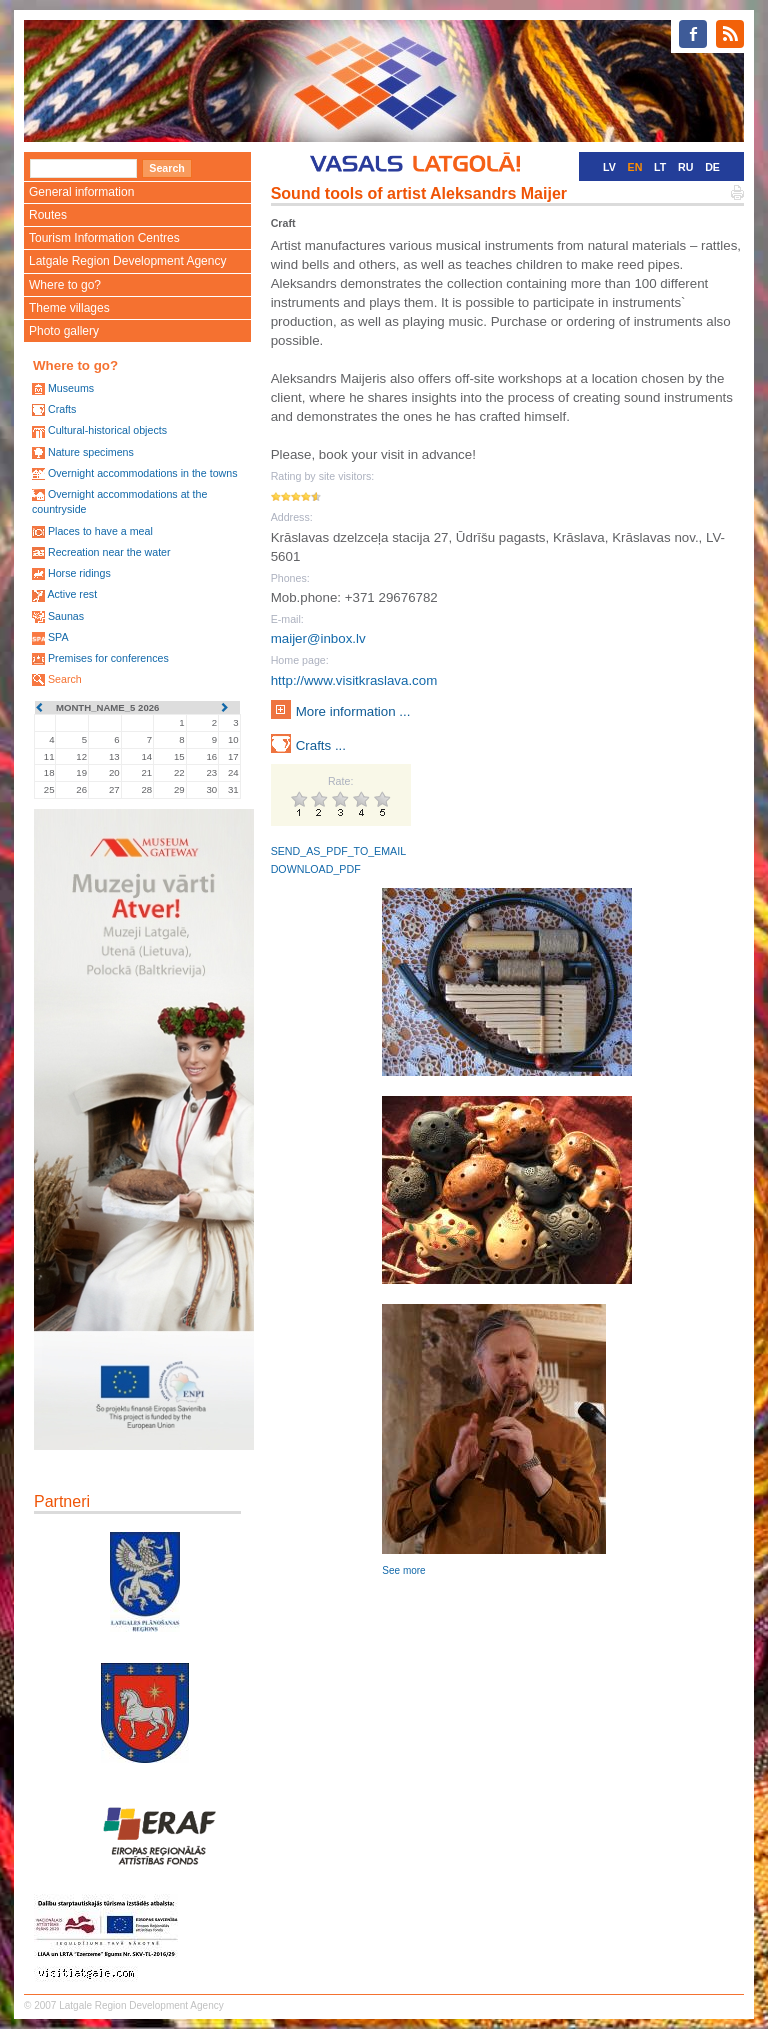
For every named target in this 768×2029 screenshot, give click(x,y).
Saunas (66, 616)
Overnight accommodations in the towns (143, 473)
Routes (48, 215)
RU (685, 167)
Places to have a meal (100, 531)
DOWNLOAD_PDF (316, 869)
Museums (71, 388)
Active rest (72, 594)
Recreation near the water (109, 552)
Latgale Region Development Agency (127, 261)
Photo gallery (64, 331)
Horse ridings (79, 573)
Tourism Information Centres (104, 238)
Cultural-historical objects (107, 430)
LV (609, 167)
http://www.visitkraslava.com (354, 680)
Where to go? (65, 285)
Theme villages (69, 308)
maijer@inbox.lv (318, 638)
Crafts (62, 409)
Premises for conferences (108, 658)
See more (403, 1570)
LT (660, 167)
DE (712, 167)
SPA (58, 637)
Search (65, 679)
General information (81, 192)
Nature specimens (91, 452)
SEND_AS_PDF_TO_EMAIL (338, 851)
